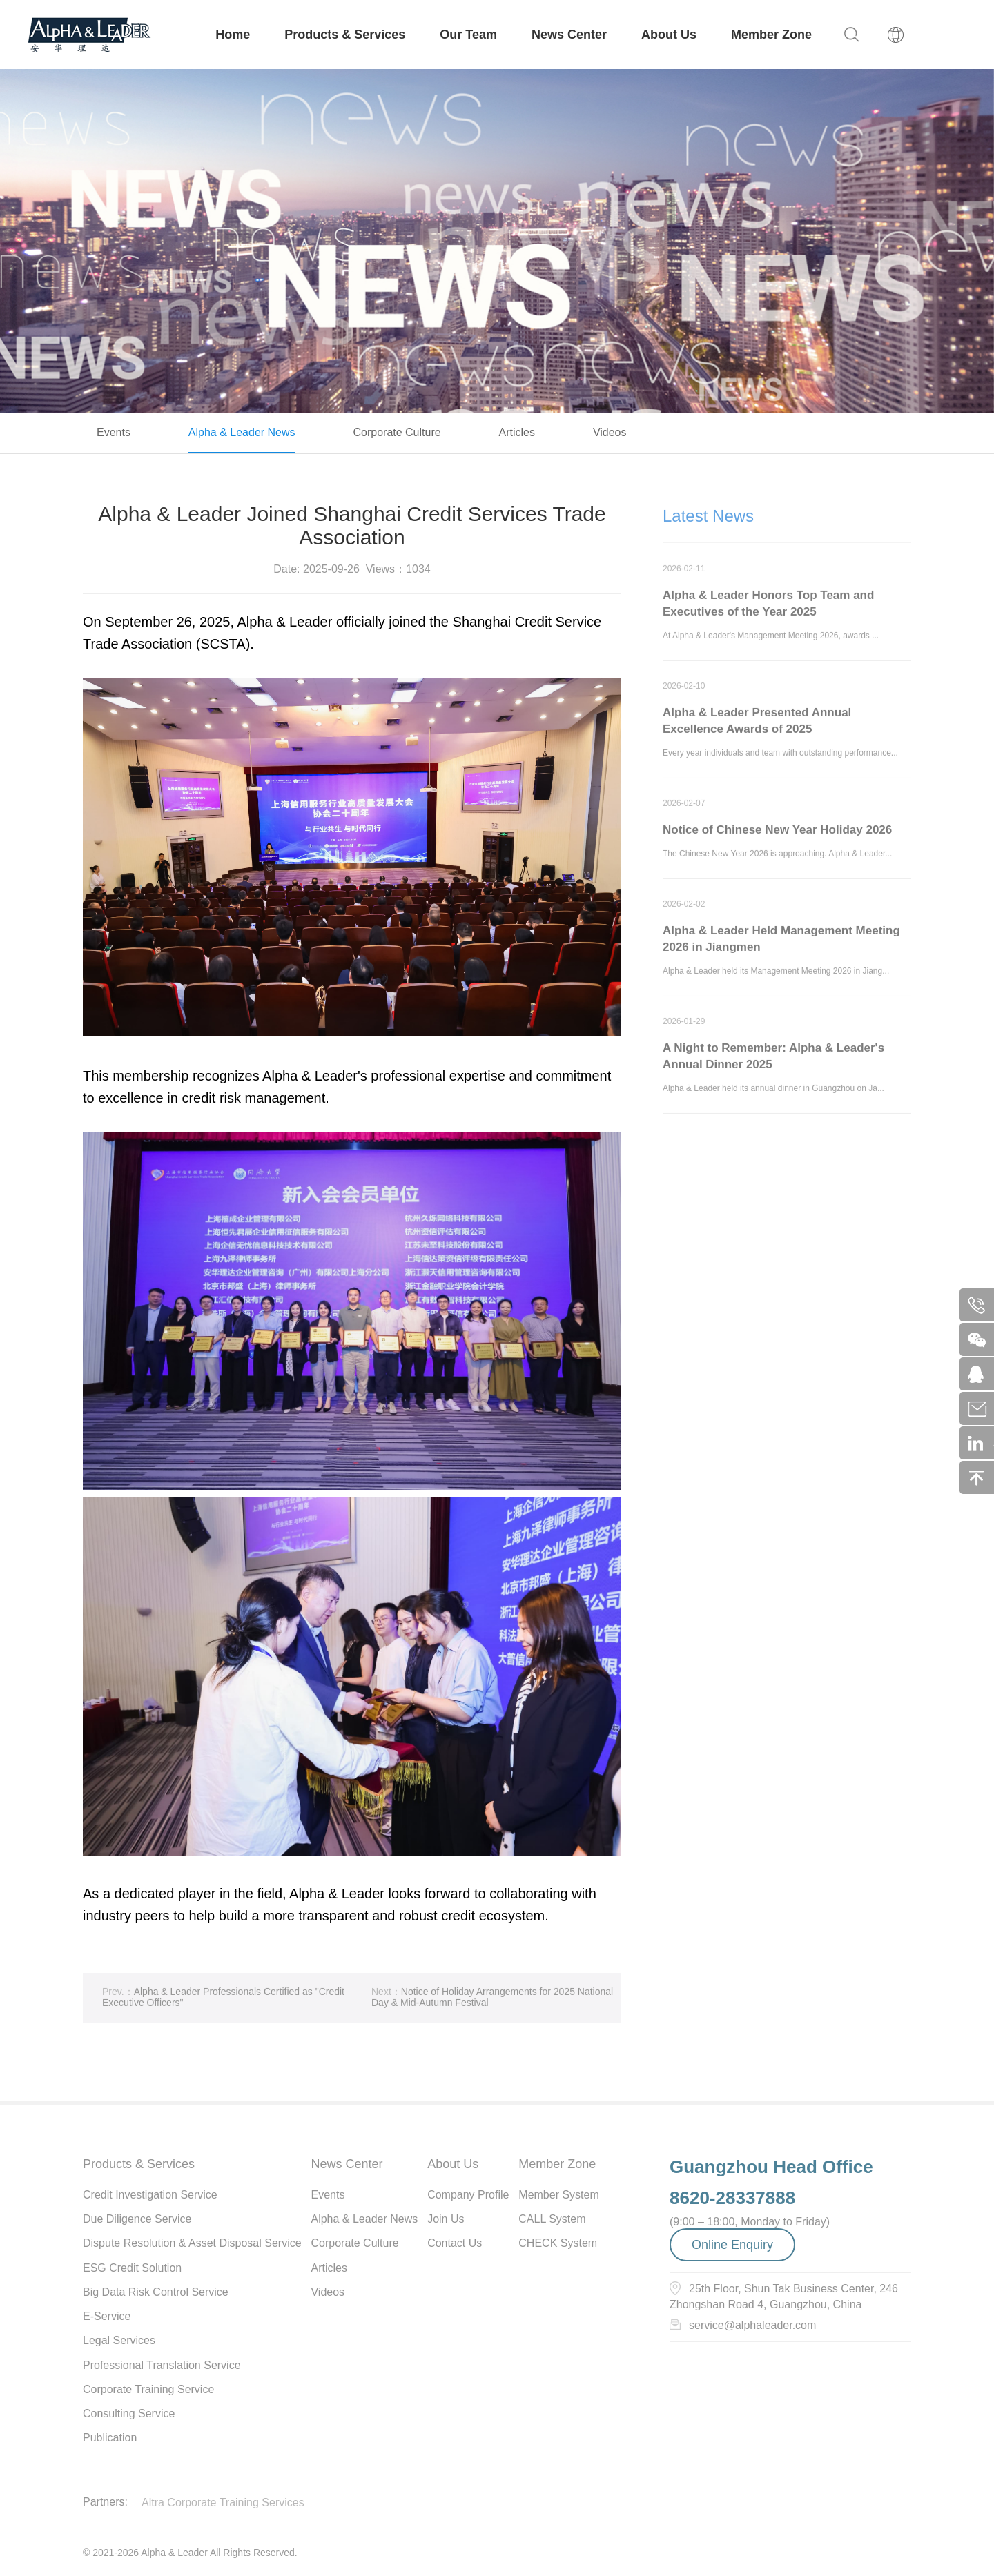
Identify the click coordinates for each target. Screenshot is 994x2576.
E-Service (106, 2316)
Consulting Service (129, 2413)
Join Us (445, 2219)
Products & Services (344, 34)
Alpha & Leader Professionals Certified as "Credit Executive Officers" (223, 2002)
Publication (110, 2438)
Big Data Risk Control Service (155, 2292)
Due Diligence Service (137, 2219)
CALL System (551, 2219)
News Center (569, 34)
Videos (610, 432)
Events (113, 432)
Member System (558, 2195)
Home (232, 34)
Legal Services (119, 2340)
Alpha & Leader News (241, 432)
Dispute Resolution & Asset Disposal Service (192, 2243)
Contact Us (454, 2243)
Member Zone (771, 34)
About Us (668, 34)
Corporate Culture (396, 432)
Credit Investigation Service (150, 2195)
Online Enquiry (732, 2245)
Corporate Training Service (148, 2389)
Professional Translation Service (162, 2365)
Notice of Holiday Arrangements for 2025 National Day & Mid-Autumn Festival (492, 2002)
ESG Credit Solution (132, 2268)
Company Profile (468, 2195)
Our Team (468, 34)
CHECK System (557, 2243)
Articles (517, 432)
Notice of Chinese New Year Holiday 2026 (777, 834)
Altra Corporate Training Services (223, 2502)
